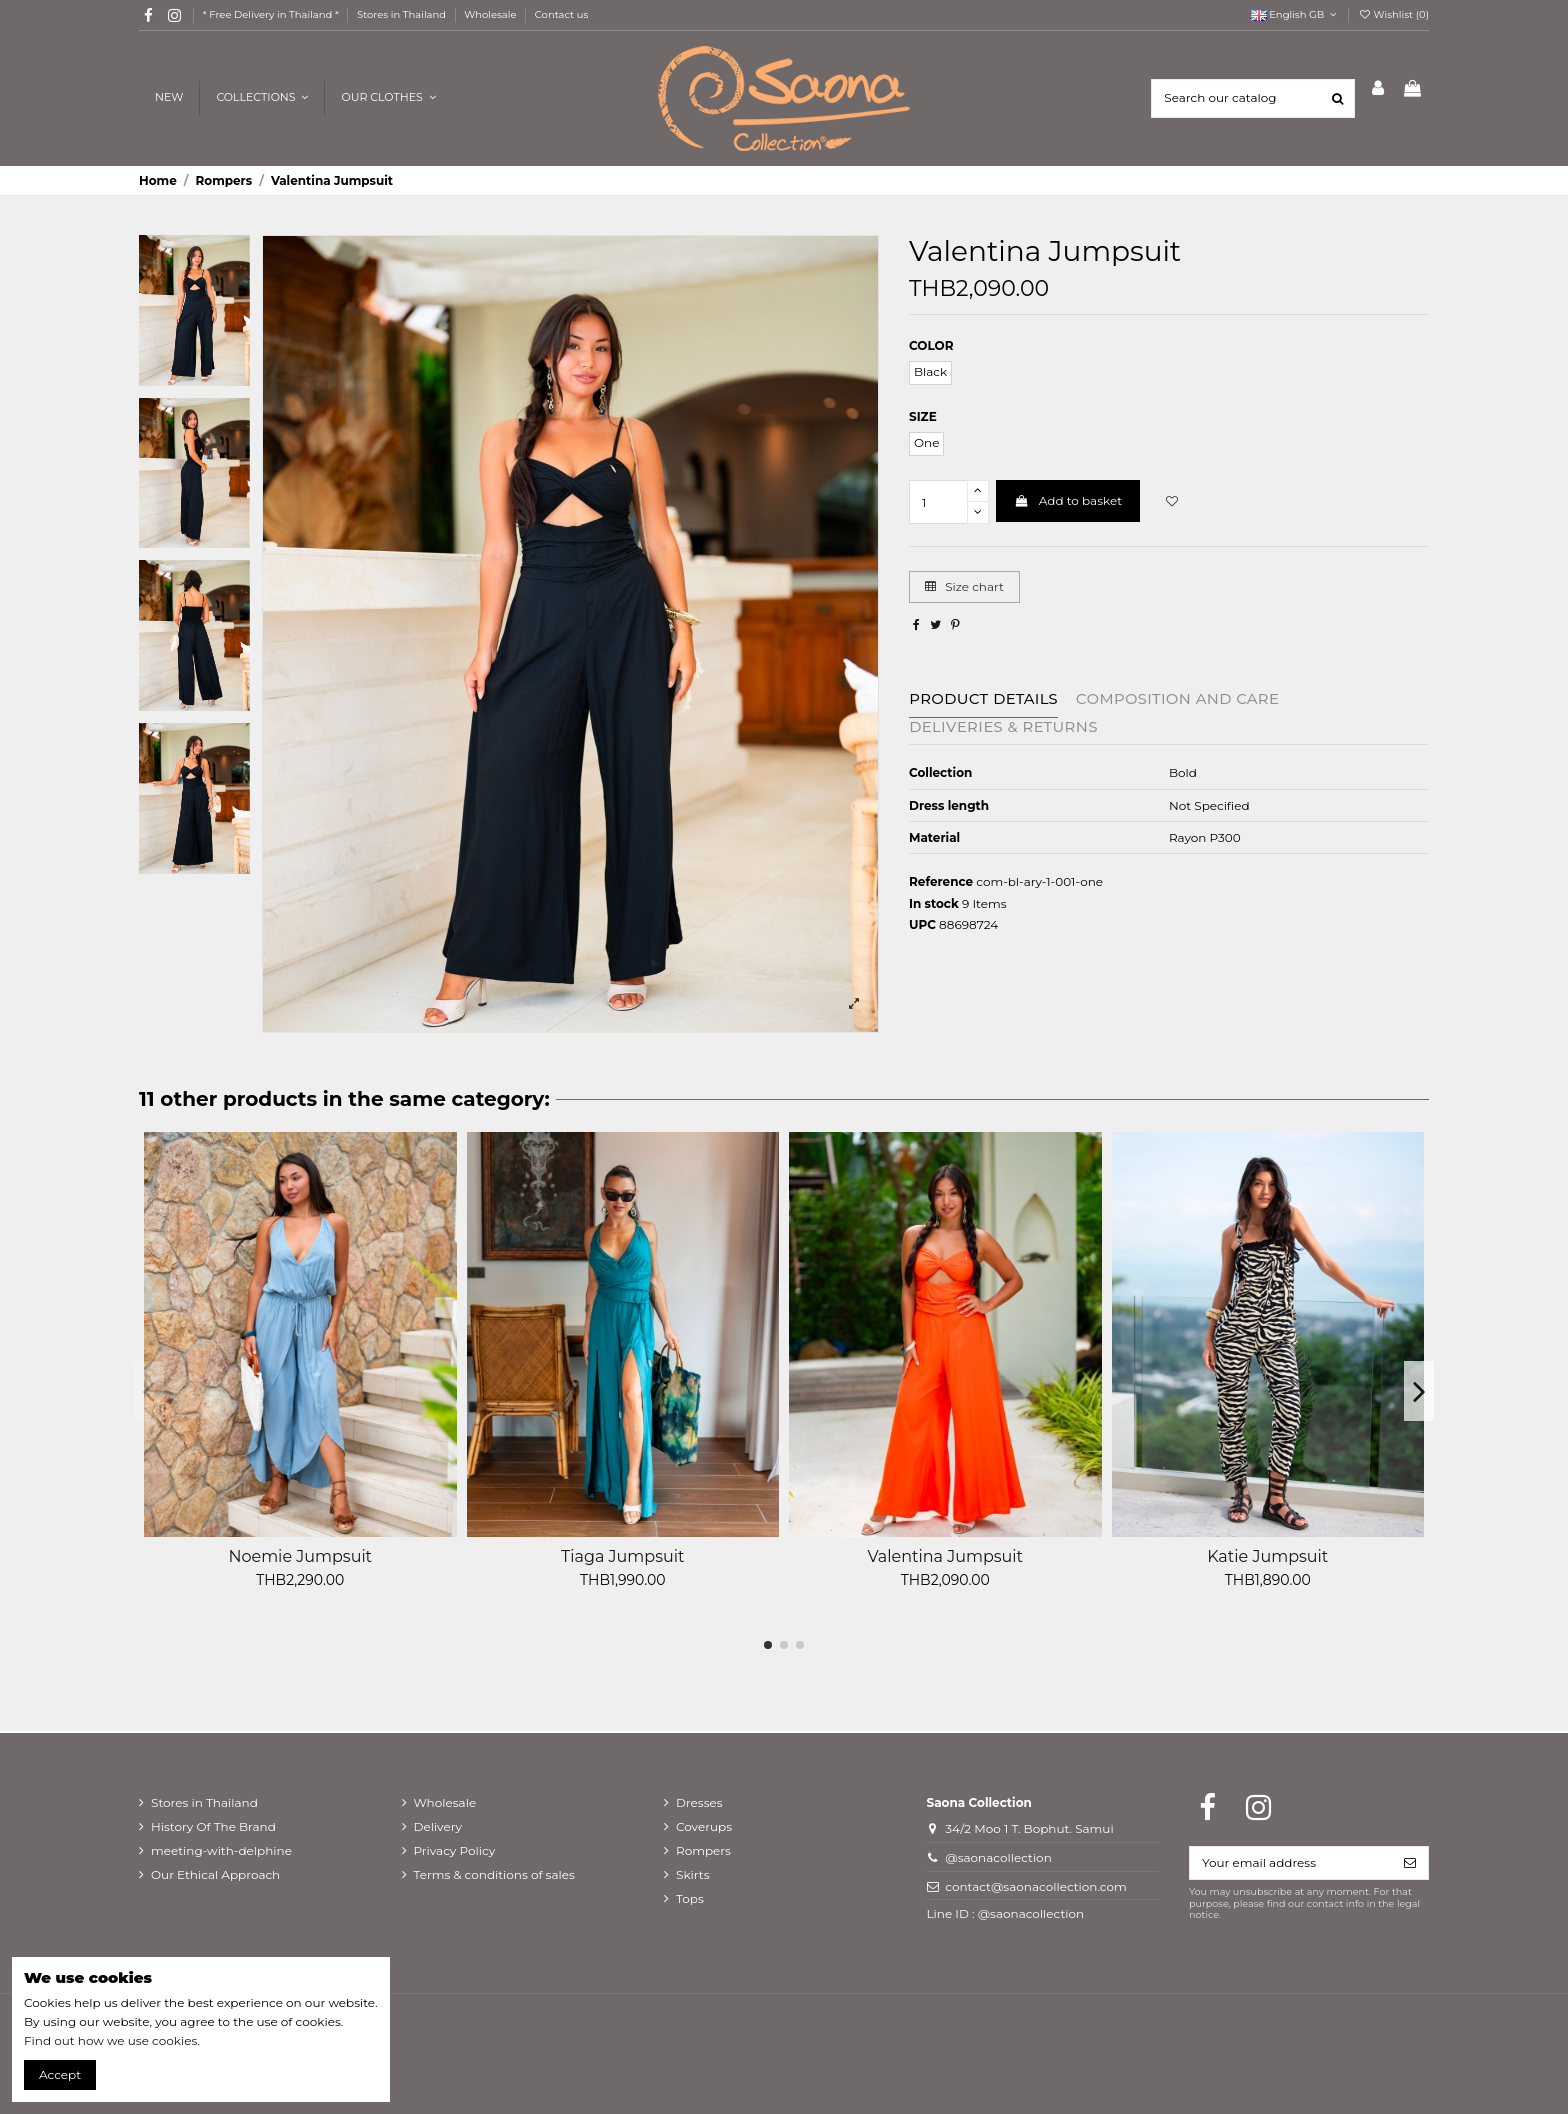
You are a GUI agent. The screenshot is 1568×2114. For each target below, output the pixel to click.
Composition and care (1177, 699)
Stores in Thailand (403, 14)
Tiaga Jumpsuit (622, 1556)
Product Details (983, 699)
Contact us (562, 14)
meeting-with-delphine (221, 1850)
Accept (60, 2074)
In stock (934, 903)
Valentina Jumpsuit (945, 1556)
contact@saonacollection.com (1035, 1886)
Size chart (964, 586)
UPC (922, 924)
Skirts (693, 1874)
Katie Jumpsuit (1267, 1556)
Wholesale (491, 14)
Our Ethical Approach (215, 1874)
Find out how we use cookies (110, 2040)
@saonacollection (998, 1857)
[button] (387, 98)
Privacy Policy (455, 1850)
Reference (941, 881)
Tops (690, 1898)
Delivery (438, 1826)
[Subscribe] (1410, 1863)
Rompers (703, 1850)
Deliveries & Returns (1003, 727)
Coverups (704, 1826)
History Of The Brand (213, 1826)
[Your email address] (1291, 1863)
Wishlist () (1393, 14)
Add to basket (1068, 500)
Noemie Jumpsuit (300, 1556)
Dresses (699, 1802)
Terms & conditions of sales (494, 1874)
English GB (1295, 14)
